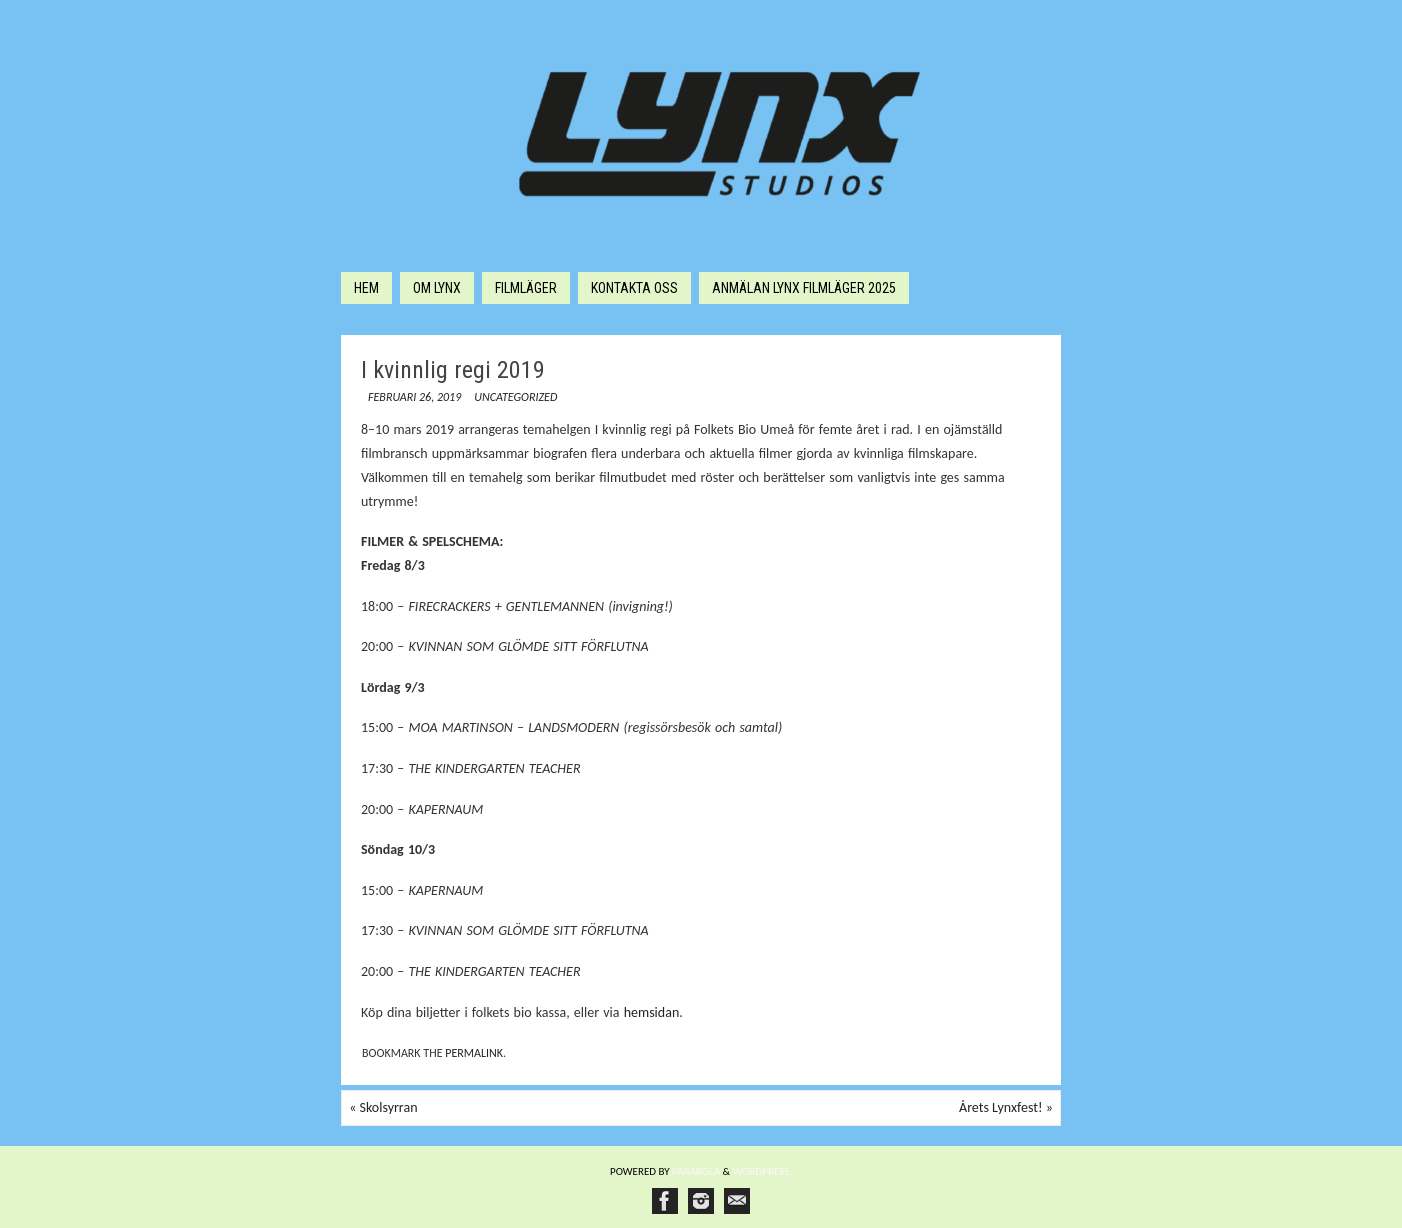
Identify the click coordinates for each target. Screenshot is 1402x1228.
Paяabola (696, 1171)
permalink (474, 1053)
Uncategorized (515, 397)
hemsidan (652, 1012)
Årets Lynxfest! (1006, 1107)
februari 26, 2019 (414, 397)
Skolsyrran (383, 1107)
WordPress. (763, 1171)
